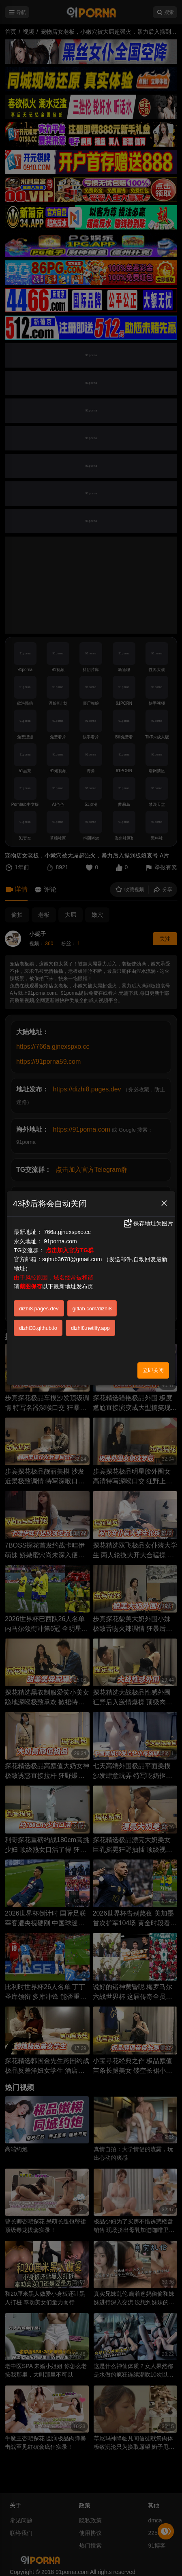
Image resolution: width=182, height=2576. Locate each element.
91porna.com (60, 1241)
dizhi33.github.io (38, 1328)
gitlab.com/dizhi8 (92, 1308)
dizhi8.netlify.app (90, 1328)
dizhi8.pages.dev (39, 1308)
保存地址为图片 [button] (148, 1223)
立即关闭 (153, 1370)
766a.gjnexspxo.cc (67, 1232)
